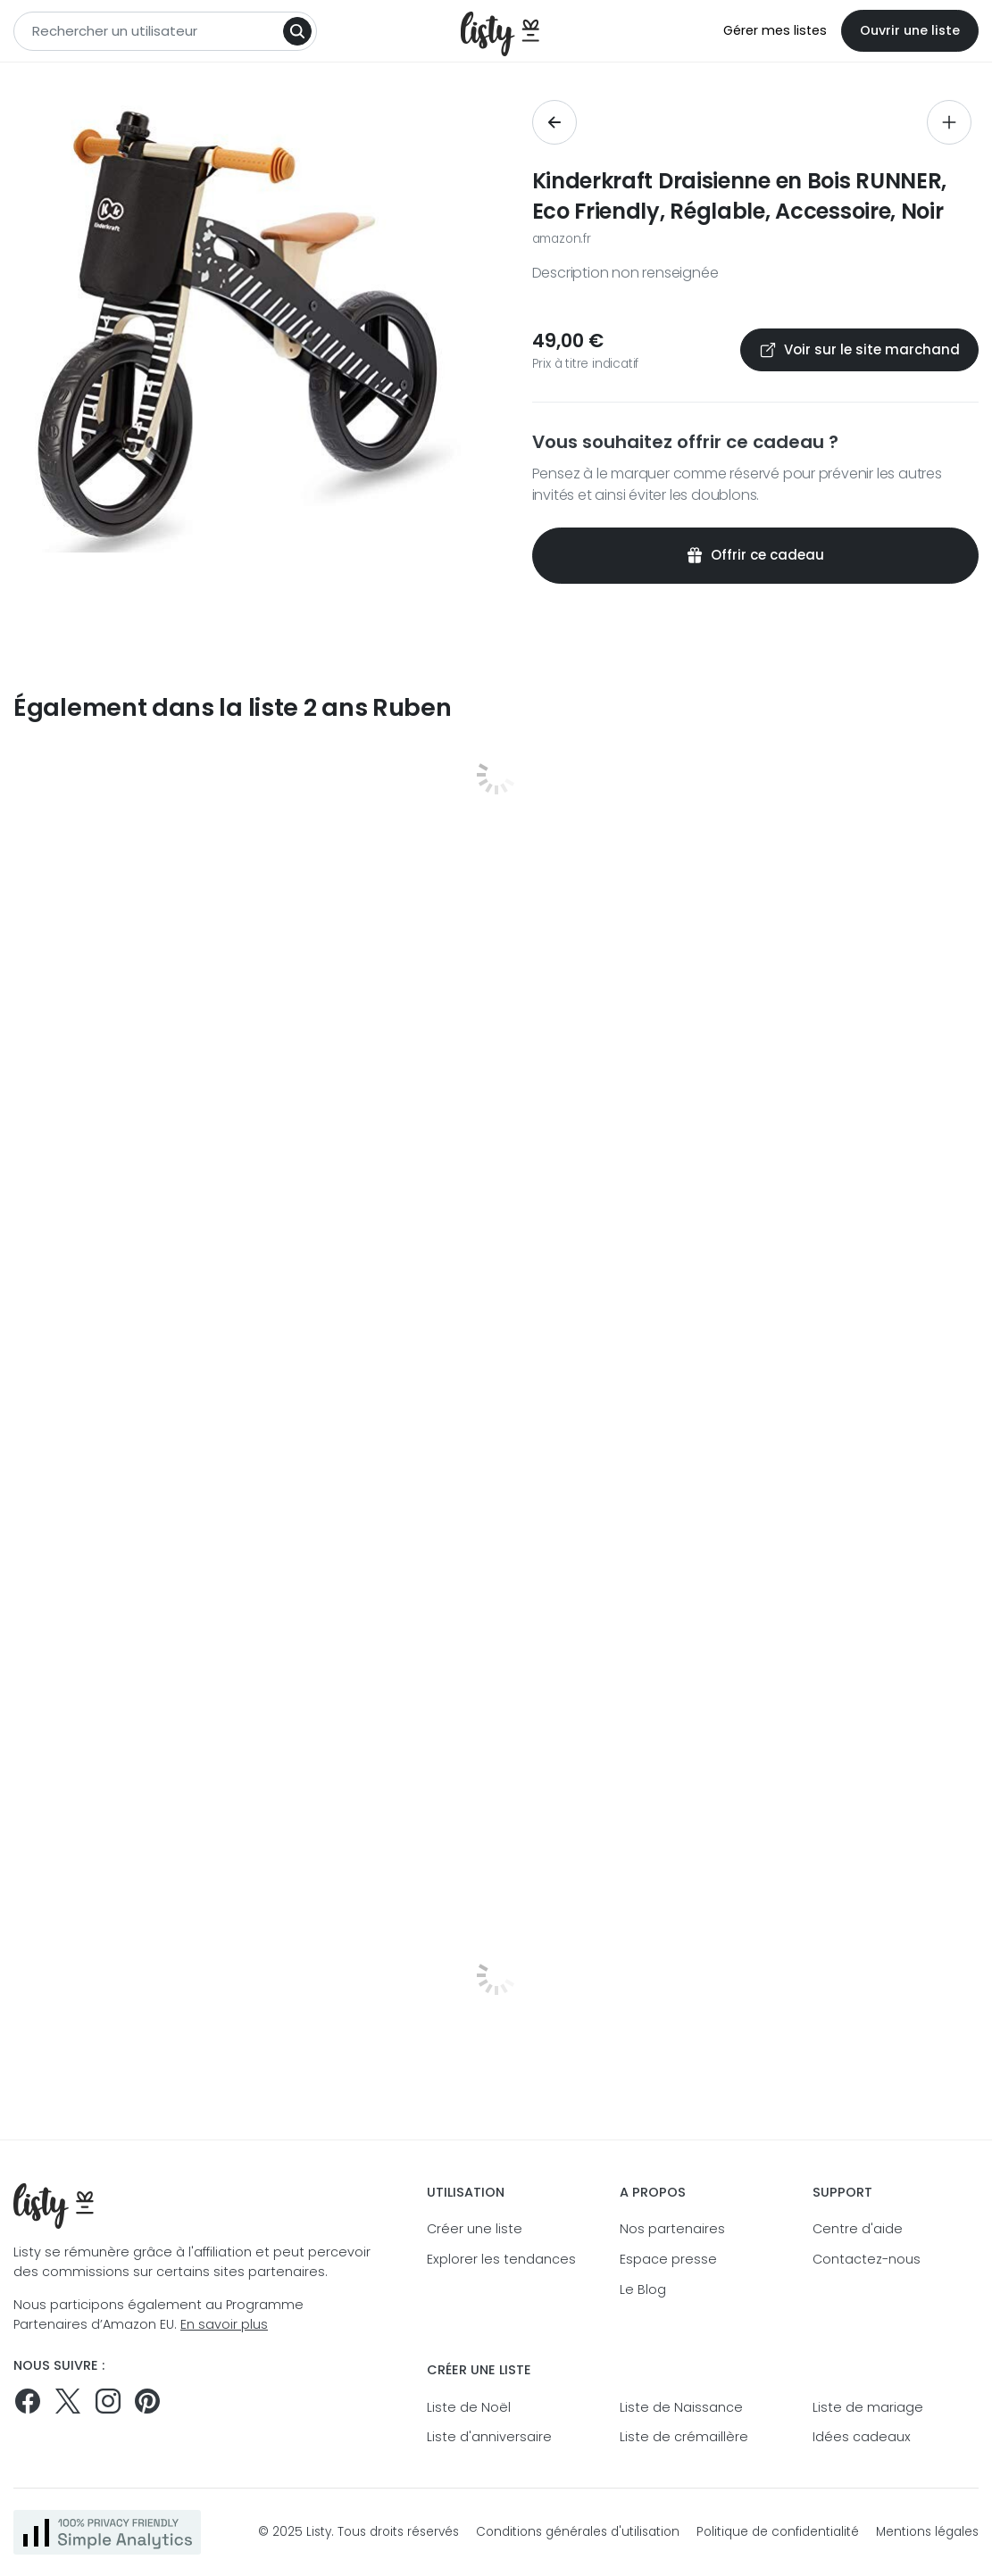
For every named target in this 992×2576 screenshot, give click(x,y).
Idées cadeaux (862, 2437)
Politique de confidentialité (777, 2531)
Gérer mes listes (775, 30)
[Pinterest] (147, 2401)
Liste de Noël (469, 2407)
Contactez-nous (867, 2259)
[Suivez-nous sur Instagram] (108, 2401)
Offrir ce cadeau (755, 554)
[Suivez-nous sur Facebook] (27, 2401)
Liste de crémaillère (684, 2437)
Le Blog (643, 2289)
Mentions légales (927, 2531)
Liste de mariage (868, 2407)
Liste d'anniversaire (489, 2437)
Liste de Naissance (681, 2407)
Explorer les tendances (501, 2259)
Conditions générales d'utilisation (577, 2531)
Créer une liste (474, 2229)
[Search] (297, 31)
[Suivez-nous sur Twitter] (68, 2401)
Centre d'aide (858, 2229)
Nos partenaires (672, 2229)
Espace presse (668, 2259)
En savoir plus (224, 2324)
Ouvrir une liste (910, 30)
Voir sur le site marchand (859, 349)
